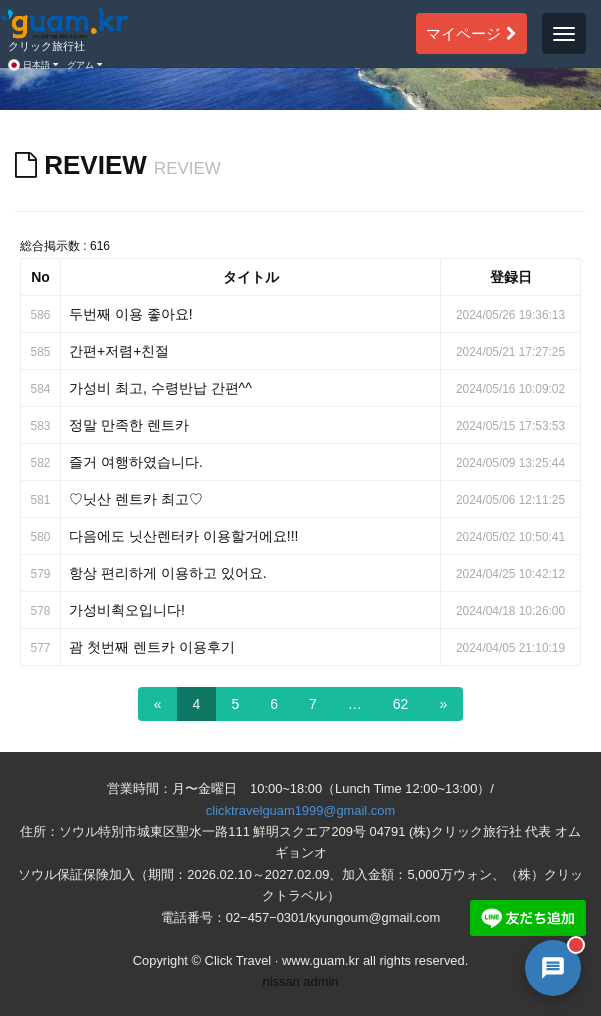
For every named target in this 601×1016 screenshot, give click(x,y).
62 (401, 704)
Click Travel (238, 960)
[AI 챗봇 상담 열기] (553, 968)
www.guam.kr (320, 960)
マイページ (471, 33)
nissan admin (301, 981)
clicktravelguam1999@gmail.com (300, 810)
